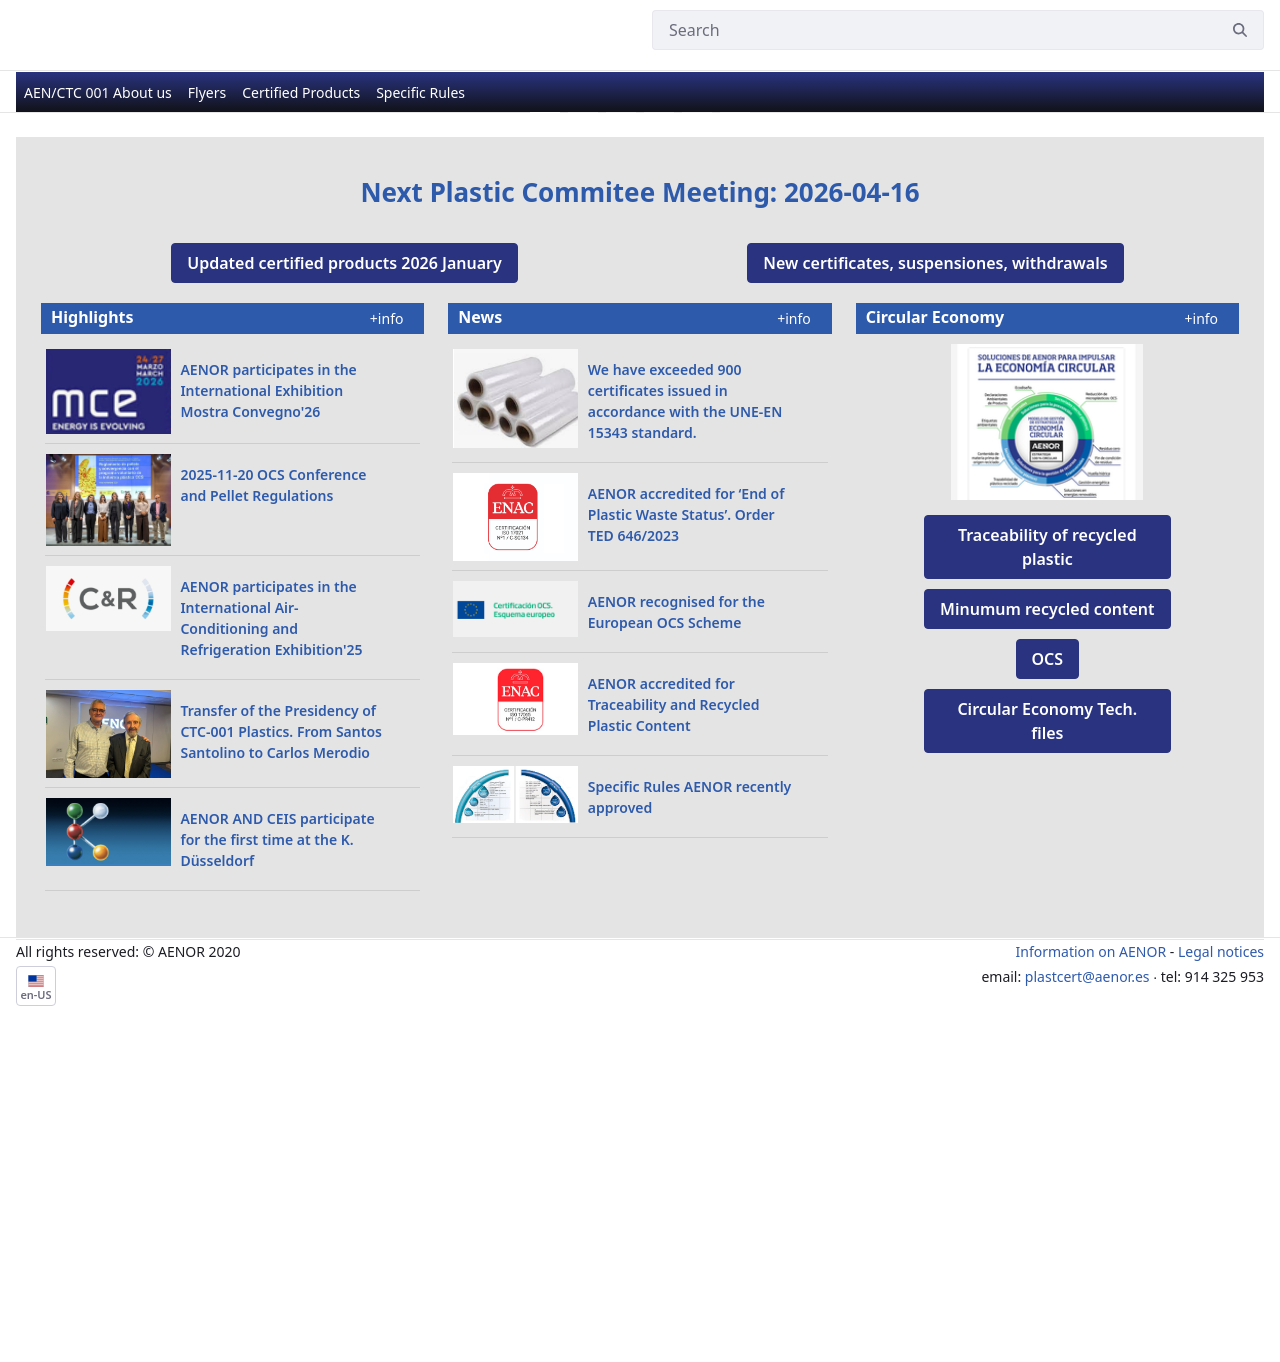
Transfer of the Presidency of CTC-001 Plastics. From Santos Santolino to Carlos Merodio (281, 1034)
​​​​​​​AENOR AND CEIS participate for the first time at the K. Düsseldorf (277, 1142)
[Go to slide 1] (545, 416)
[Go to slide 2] (583, 416)
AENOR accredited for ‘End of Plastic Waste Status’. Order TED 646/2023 (686, 817)
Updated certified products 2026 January (344, 566)
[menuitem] (98, 95)
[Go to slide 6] (735, 416)
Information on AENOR (1091, 1254)
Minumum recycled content (1047, 912)
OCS (1048, 962)
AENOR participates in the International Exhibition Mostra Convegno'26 (268, 693)
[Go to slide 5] (697, 416)
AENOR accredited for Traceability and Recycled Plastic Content (674, 1007)
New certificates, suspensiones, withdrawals (935, 566)
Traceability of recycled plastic (1047, 850)
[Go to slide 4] (659, 416)
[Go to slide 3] (621, 416)
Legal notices (1221, 1254)
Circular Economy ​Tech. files (1047, 1024)
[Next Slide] (1184, 277)
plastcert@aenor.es (1087, 1279)
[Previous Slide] (96, 277)
